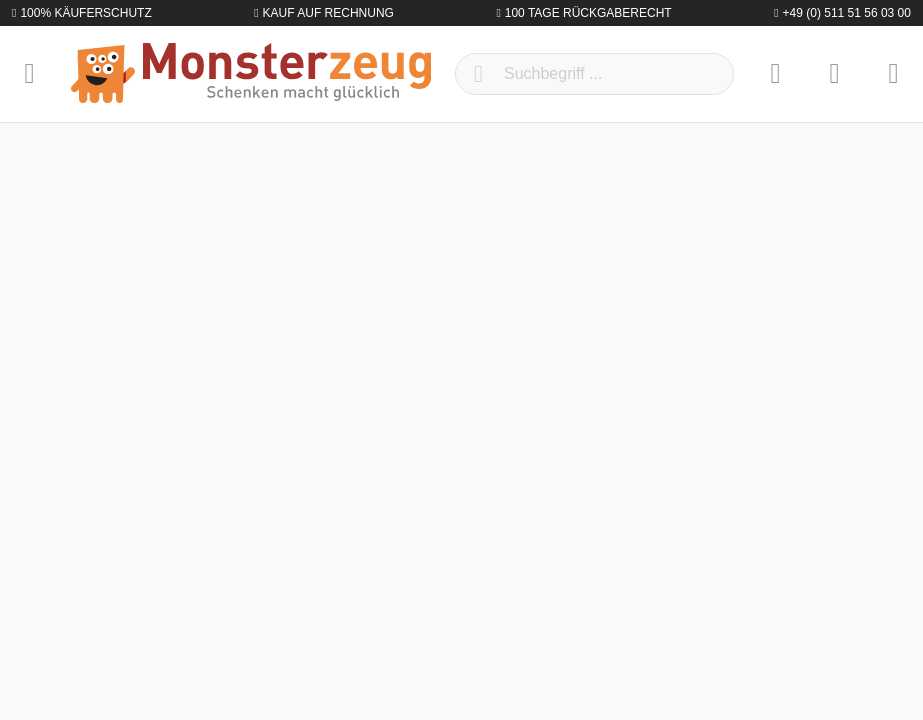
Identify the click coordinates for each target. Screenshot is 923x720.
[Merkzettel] (775, 74)
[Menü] (29, 74)
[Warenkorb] (893, 74)
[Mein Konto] (834, 74)
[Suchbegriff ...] (594, 74)
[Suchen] (478, 74)
